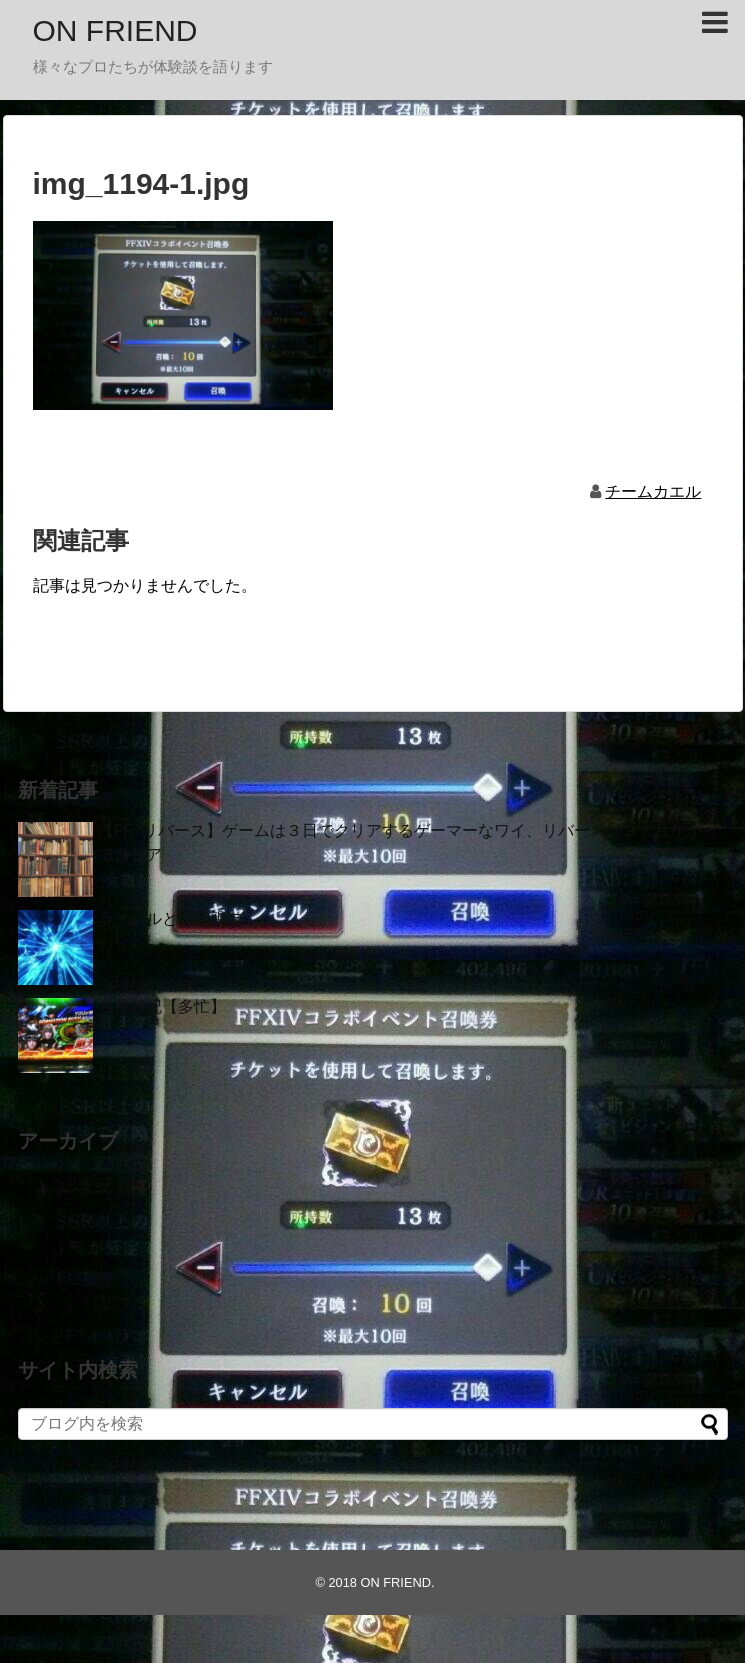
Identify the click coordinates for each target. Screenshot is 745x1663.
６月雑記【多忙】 (162, 1006)
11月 (67, 1200)
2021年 (60, 1237)
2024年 (60, 1179)
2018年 (60, 1300)
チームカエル (653, 491)
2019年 (60, 1279)
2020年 (60, 1258)
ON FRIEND (115, 30)
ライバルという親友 (170, 918)
